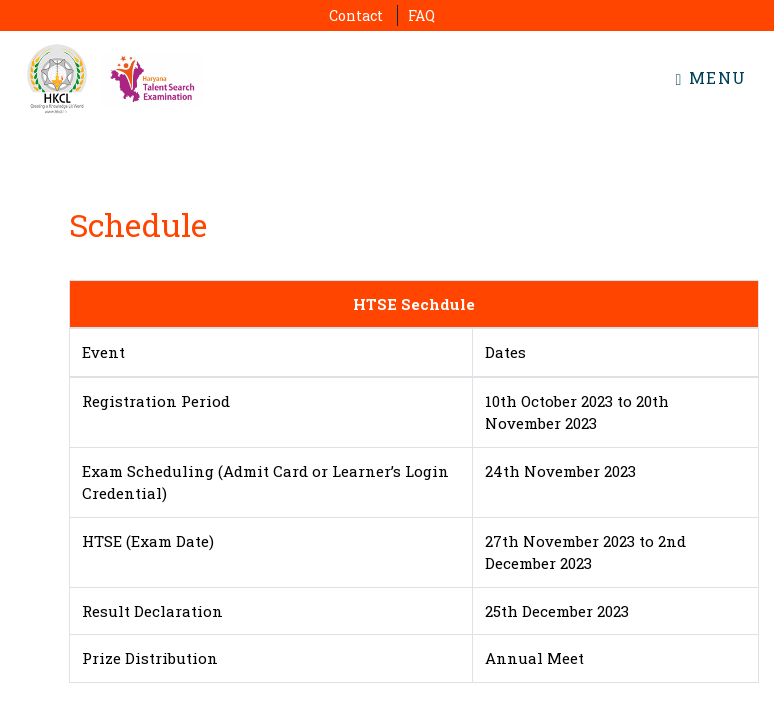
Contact (356, 15)
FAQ (421, 15)
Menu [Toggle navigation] (711, 77)
